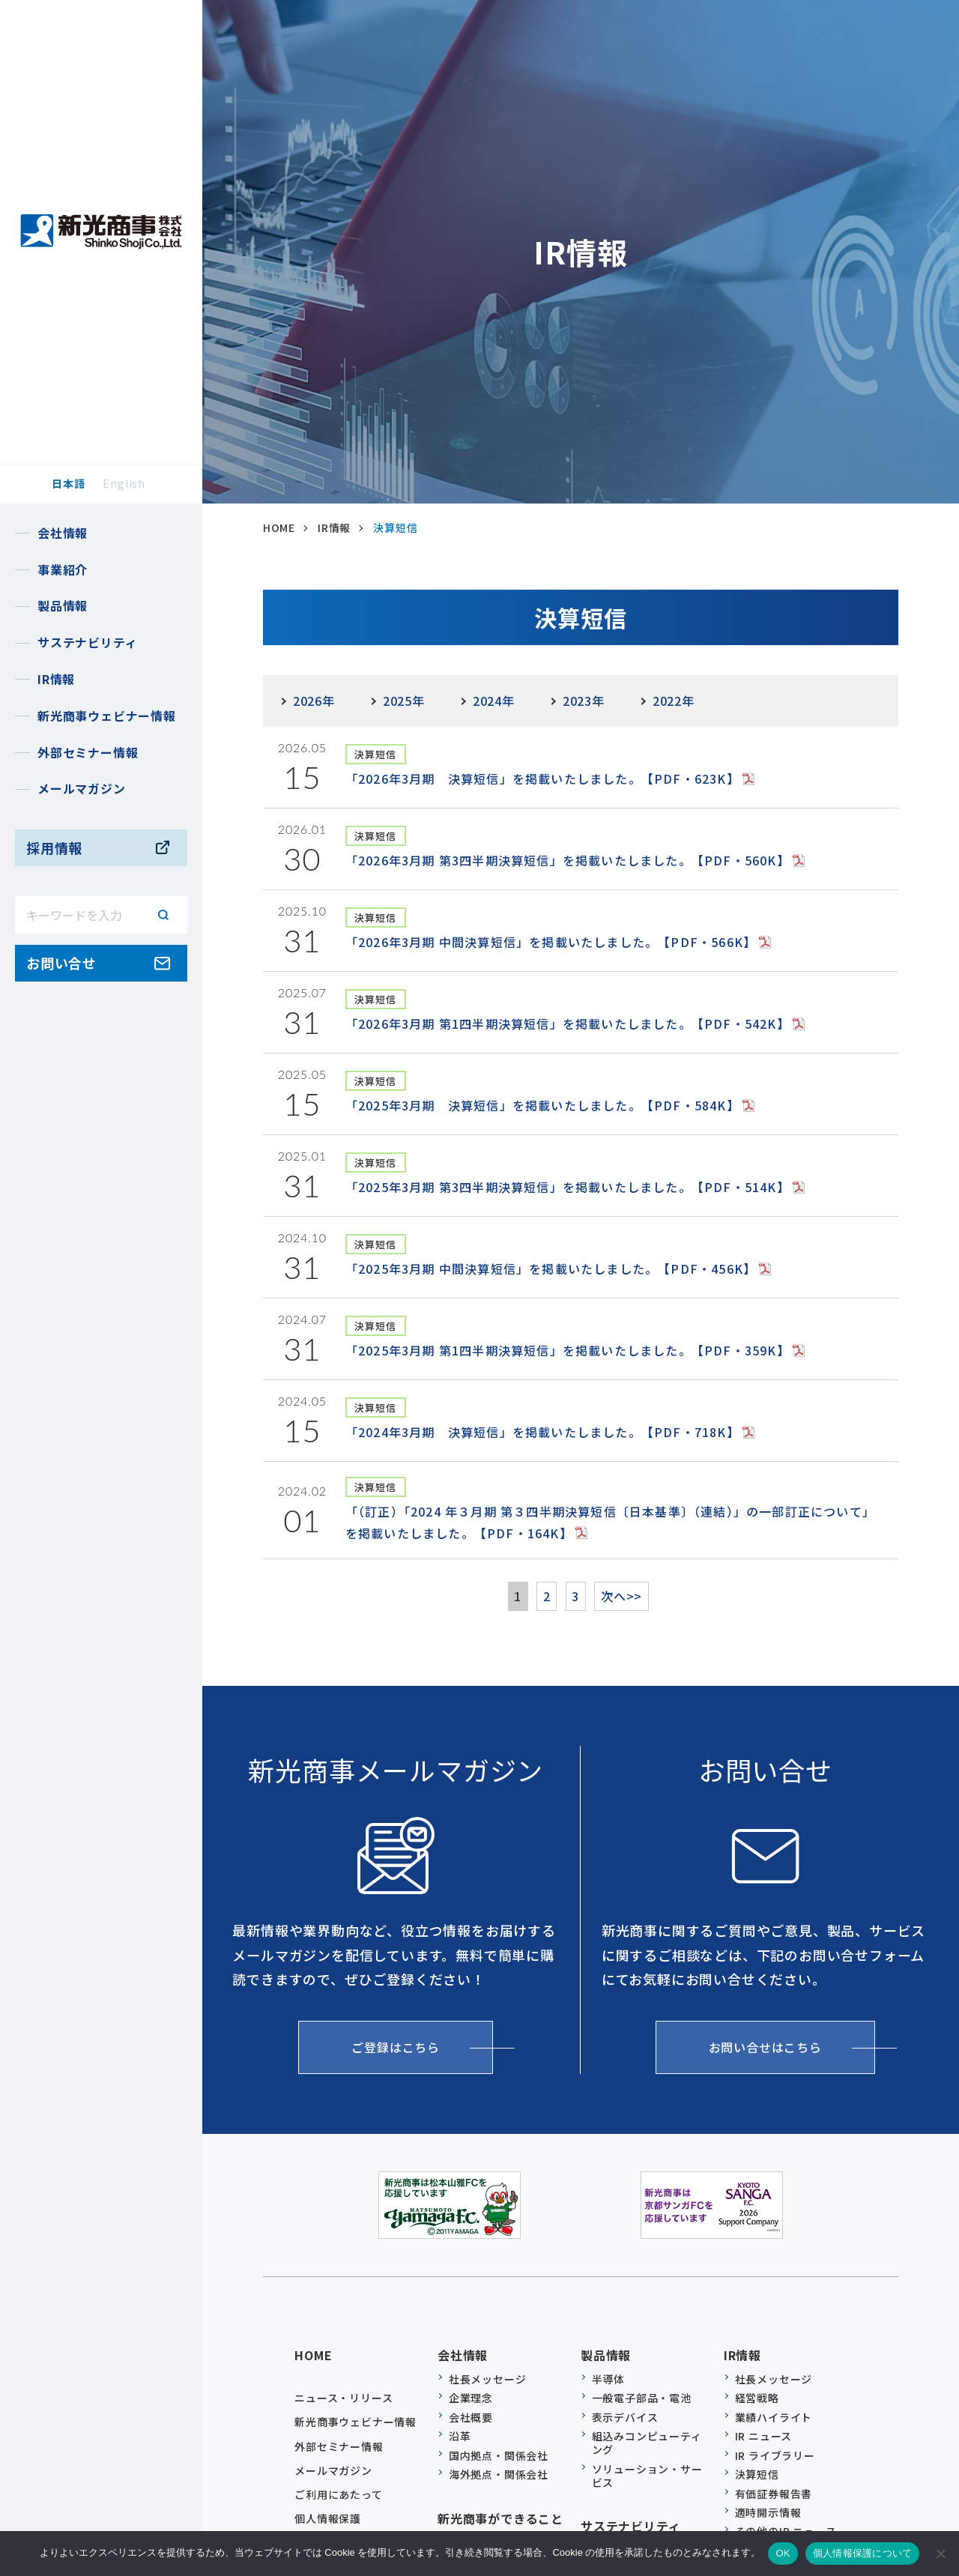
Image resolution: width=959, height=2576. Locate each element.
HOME (313, 2347)
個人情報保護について (863, 2553)
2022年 (674, 701)
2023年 (584, 701)
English (124, 483)
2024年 (494, 701)
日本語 (68, 483)
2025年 (404, 701)
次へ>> (635, 1596)
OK (782, 2553)
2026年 (314, 701)
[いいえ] (940, 2553)
